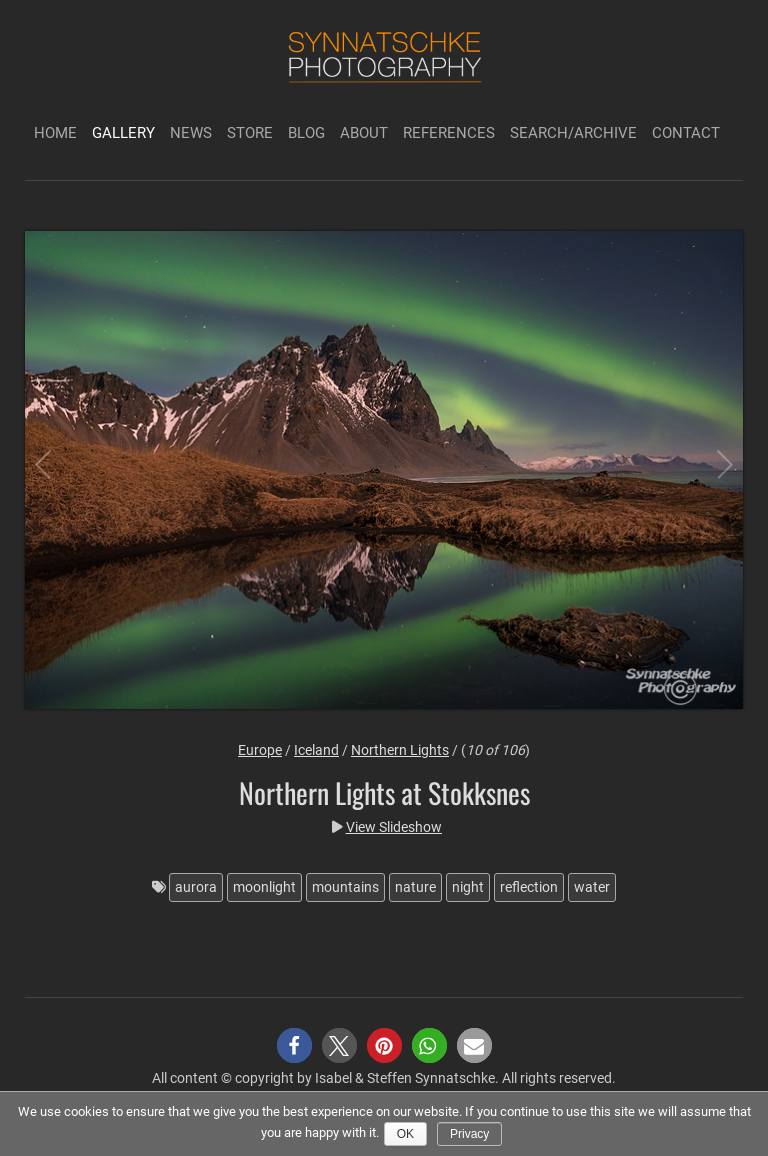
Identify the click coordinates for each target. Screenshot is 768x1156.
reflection (529, 887)
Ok (405, 1134)
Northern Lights (400, 750)
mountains (345, 887)
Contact (686, 133)
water (592, 887)
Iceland (316, 750)
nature (415, 887)
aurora (196, 887)
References (449, 133)
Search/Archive (573, 133)
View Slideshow (394, 827)
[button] (294, 1045)
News (191, 133)
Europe (260, 750)
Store (250, 133)
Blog (306, 133)
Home (55, 133)
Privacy (469, 1134)
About (364, 133)
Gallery (123, 133)
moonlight (264, 887)
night (468, 887)
